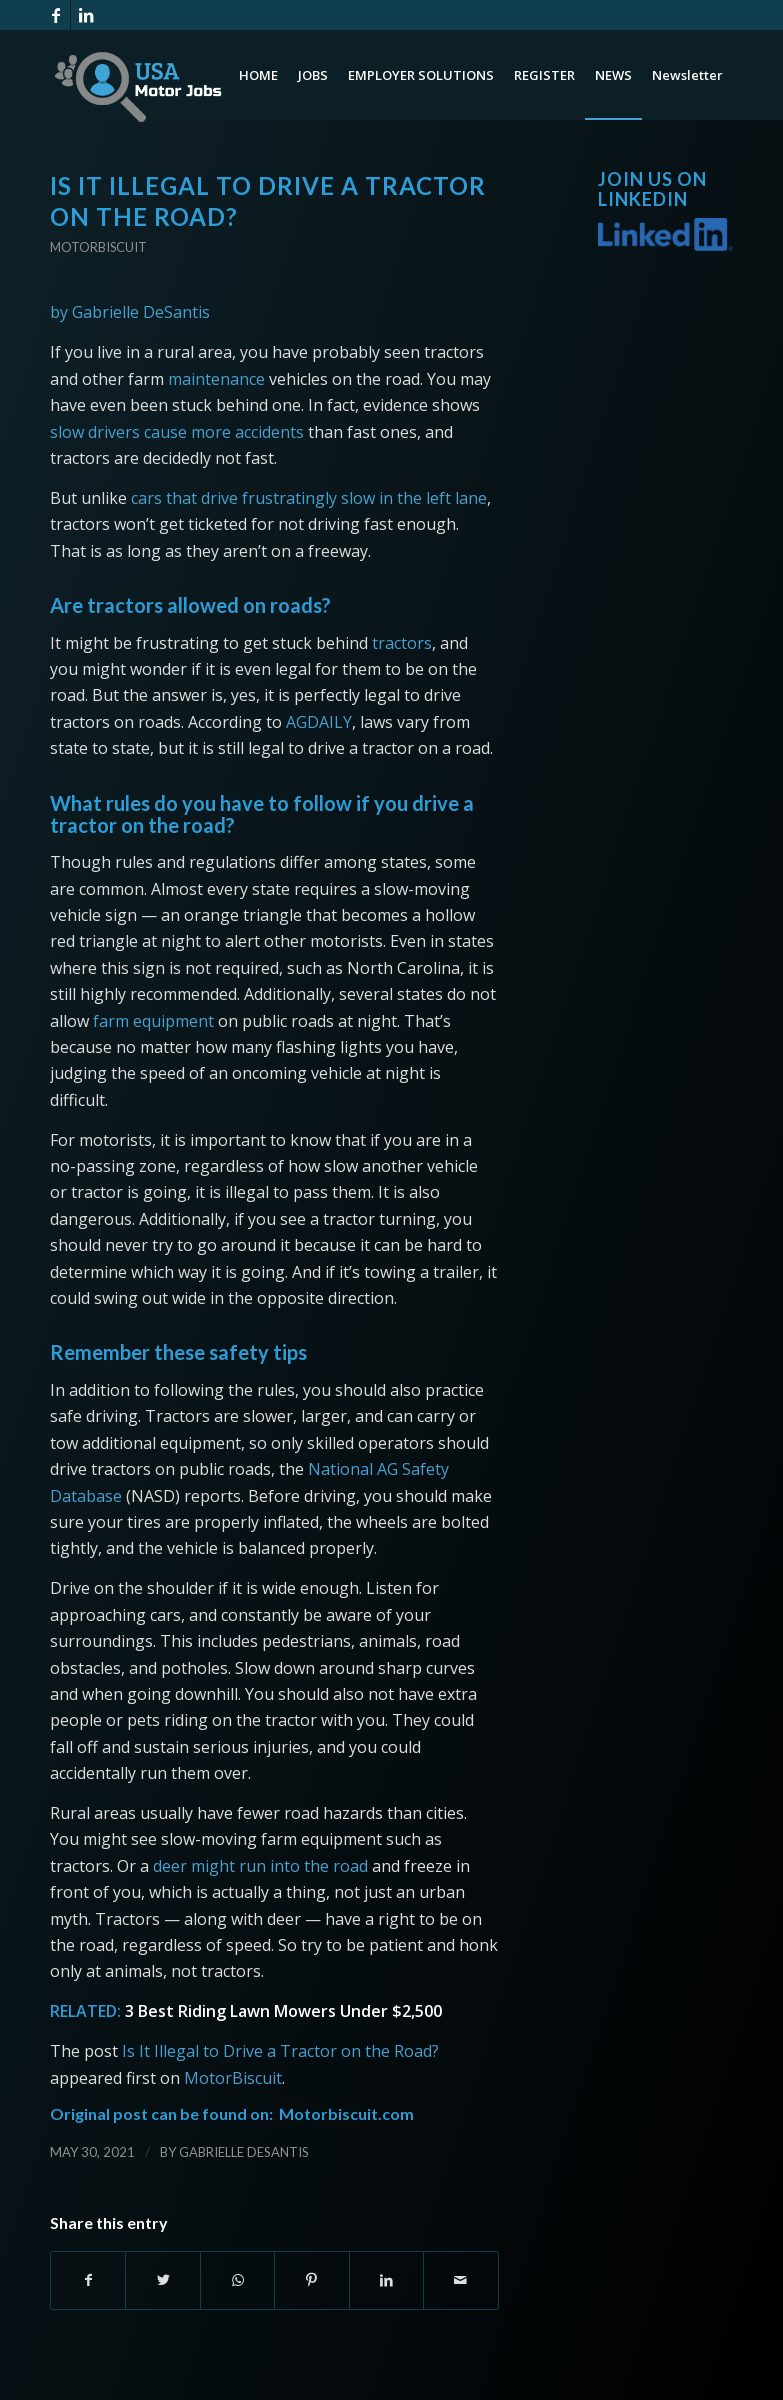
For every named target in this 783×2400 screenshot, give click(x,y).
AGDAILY (319, 722)
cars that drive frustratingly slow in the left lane (309, 498)
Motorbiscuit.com (346, 2113)
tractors (402, 643)
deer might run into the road (260, 1866)
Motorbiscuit (98, 247)
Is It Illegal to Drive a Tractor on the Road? (280, 2051)
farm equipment (153, 1021)
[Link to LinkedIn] (86, 15)
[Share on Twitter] (162, 2280)
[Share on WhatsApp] (237, 2280)
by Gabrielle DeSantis (130, 312)
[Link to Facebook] (55, 15)
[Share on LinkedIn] (386, 2280)
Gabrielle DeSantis (244, 2152)
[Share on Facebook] (88, 2280)
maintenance (216, 379)
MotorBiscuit (233, 2078)
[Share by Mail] (460, 2280)
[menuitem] (258, 75)
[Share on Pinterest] (311, 2280)
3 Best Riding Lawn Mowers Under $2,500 (283, 2011)
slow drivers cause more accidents (177, 432)
